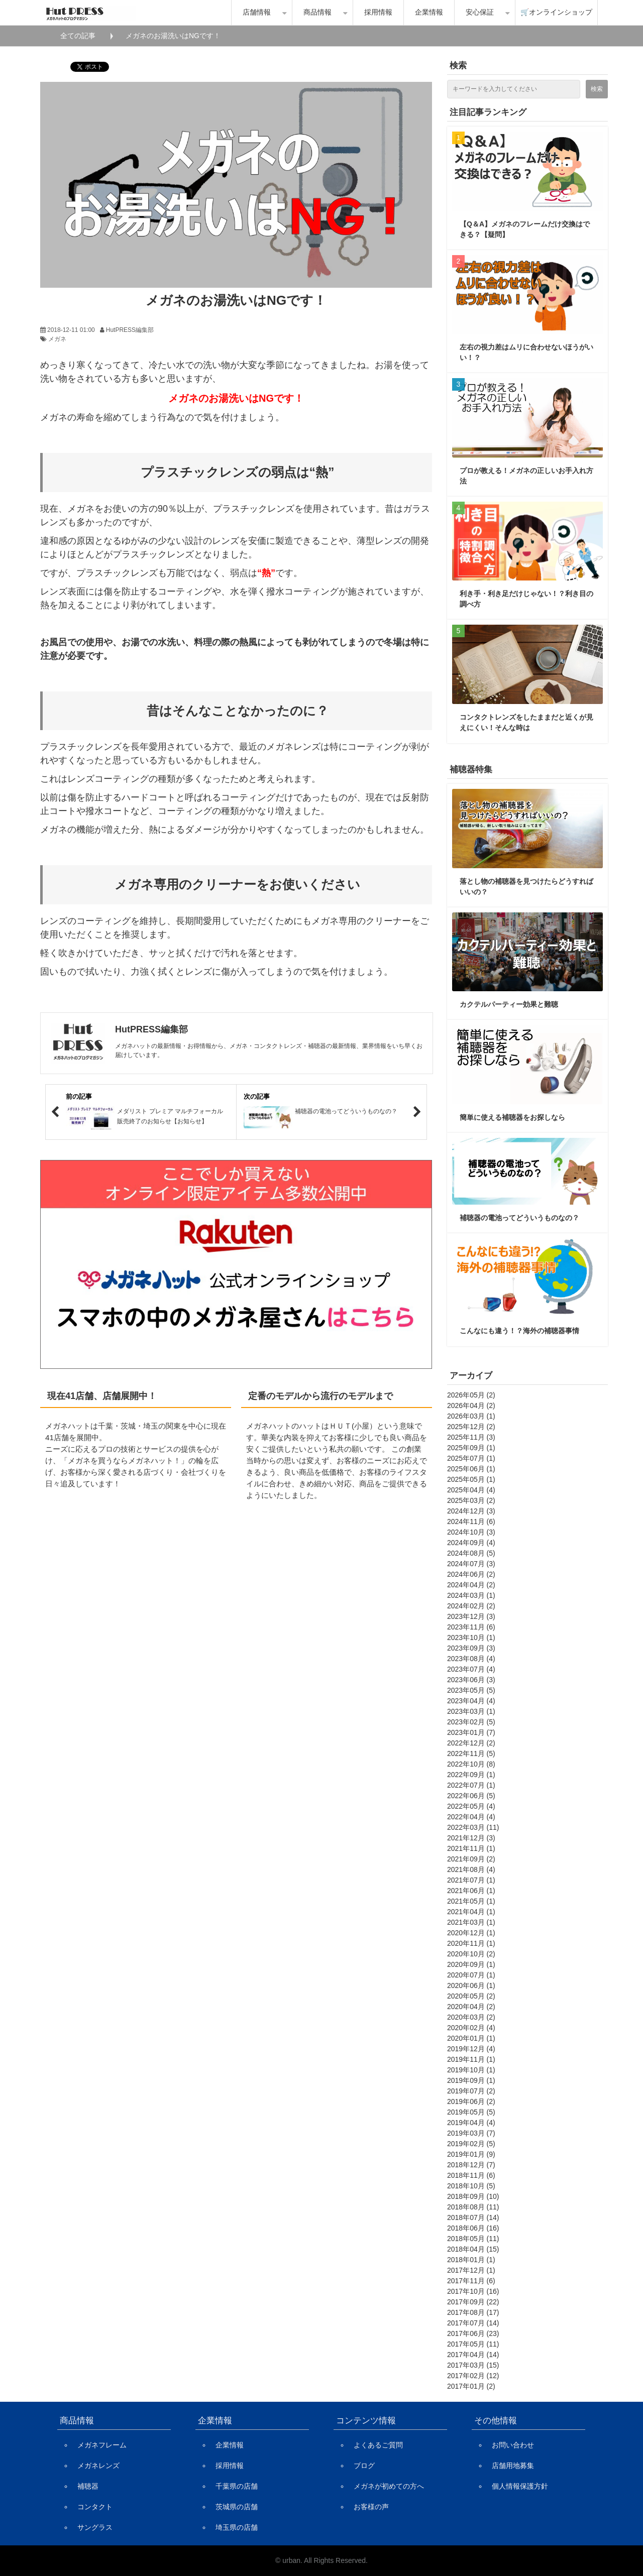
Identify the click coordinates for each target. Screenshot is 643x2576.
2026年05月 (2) (471, 1395)
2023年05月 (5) (471, 1690)
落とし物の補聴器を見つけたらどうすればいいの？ (526, 886)
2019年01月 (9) (471, 2154)
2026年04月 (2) (471, 1405)
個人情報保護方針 (520, 2486)
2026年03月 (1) (471, 1416)
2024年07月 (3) (471, 1564)
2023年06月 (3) (471, 1680)
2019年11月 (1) (471, 2059)
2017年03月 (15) (473, 2365)
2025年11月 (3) (471, 1437)
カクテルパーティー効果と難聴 (509, 1004)
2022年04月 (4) (471, 1817)
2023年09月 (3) (471, 1648)
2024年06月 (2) (471, 1574)
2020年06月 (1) (471, 1985)
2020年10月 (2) (471, 1954)
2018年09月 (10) (473, 2196)
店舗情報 (257, 12)
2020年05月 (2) (471, 1996)
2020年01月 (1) (471, 2038)
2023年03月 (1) (471, 1711)
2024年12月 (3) (471, 1511)
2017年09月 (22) (473, 2302)
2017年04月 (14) (473, 2355)
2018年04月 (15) (473, 2249)
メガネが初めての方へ (389, 2486)
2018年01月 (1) (471, 2260)
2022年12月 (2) (471, 1743)
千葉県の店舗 (237, 2486)
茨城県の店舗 (237, 2507)
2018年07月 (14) (473, 2217)
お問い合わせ (513, 2445)
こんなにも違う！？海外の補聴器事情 (519, 1331)
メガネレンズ (98, 2466)
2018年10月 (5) (471, 2186)
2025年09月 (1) (471, 1448)
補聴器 (87, 2486)
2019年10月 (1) (471, 2070)
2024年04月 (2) (471, 1585)
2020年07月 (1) (471, 1975)
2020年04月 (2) (471, 2007)
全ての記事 (77, 36)
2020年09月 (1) (471, 1964)
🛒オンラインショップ (556, 12)
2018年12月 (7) (471, 2165)
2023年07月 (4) (471, 1669)
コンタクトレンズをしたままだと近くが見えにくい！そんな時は (526, 722)
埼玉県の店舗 (237, 2527)
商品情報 (317, 12)
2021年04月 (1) (471, 1912)
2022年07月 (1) (471, 1785)
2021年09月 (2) (471, 1859)
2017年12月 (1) (471, 2270)
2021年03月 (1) (471, 1922)
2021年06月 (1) (471, 1891)
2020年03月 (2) (471, 2017)
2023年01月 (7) (471, 1732)
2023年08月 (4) (471, 1659)
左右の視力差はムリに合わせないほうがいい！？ (526, 352)
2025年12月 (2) (471, 1427)
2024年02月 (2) (471, 1606)
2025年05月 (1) (471, 1479)
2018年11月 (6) (471, 2175)
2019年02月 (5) (471, 2144)
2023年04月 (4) (471, 1701)
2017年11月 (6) (471, 2281)
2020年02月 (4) (471, 2028)
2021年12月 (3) (471, 1838)
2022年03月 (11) (473, 1827)
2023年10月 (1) (471, 1637)
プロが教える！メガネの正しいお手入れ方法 (526, 475)
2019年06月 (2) (471, 2101)
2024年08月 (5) (471, 1553)
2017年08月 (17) (473, 2312)
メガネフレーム (102, 2445)
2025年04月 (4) (471, 1490)
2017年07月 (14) (473, 2323)
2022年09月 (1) (471, 1775)
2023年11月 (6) (471, 1627)
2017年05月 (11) (473, 2344)
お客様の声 (371, 2507)
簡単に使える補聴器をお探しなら (512, 1117)
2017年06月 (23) (473, 2333)
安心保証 (480, 12)
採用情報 (378, 12)
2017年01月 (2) (471, 2386)
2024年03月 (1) (471, 1595)
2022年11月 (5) (471, 1753)
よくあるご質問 (378, 2445)
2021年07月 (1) (471, 1880)
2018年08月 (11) (473, 2207)
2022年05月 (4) (471, 1806)
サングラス (95, 2527)
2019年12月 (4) (471, 2049)
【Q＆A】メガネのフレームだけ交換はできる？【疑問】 (525, 229)
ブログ (364, 2466)
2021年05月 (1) (471, 1901)
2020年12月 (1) (471, 1933)
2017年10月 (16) (473, 2291)
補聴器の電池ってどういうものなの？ (519, 1218)
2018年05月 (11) (473, 2239)
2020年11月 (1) (471, 1943)
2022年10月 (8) (471, 1764)
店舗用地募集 (513, 2466)
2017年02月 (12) (473, 2376)
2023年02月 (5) (471, 1722)
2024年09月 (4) (471, 1543)
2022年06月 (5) (471, 1796)
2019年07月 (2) (471, 2091)
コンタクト (95, 2507)
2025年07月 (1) (471, 1458)
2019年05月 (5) (471, 2112)
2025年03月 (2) (471, 1500)
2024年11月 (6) (471, 1521)
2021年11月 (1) (471, 1848)
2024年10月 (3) (471, 1532)
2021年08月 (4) (471, 1869)
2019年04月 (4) (471, 2123)
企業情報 (429, 12)
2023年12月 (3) (471, 1616)
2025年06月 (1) (471, 1469)
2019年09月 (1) (471, 2080)
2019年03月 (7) (471, 2133)
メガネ (57, 338)
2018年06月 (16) (473, 2228)
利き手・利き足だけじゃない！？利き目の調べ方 (526, 599)
